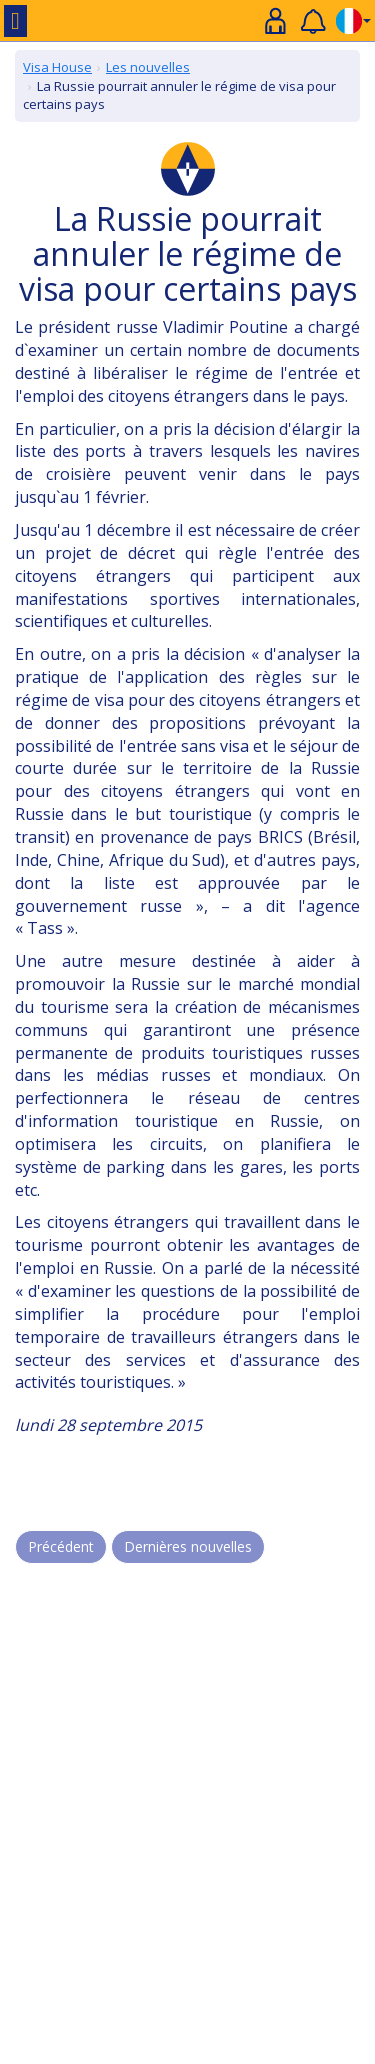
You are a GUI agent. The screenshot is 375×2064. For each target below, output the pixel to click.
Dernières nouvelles (188, 1546)
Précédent (61, 1546)
